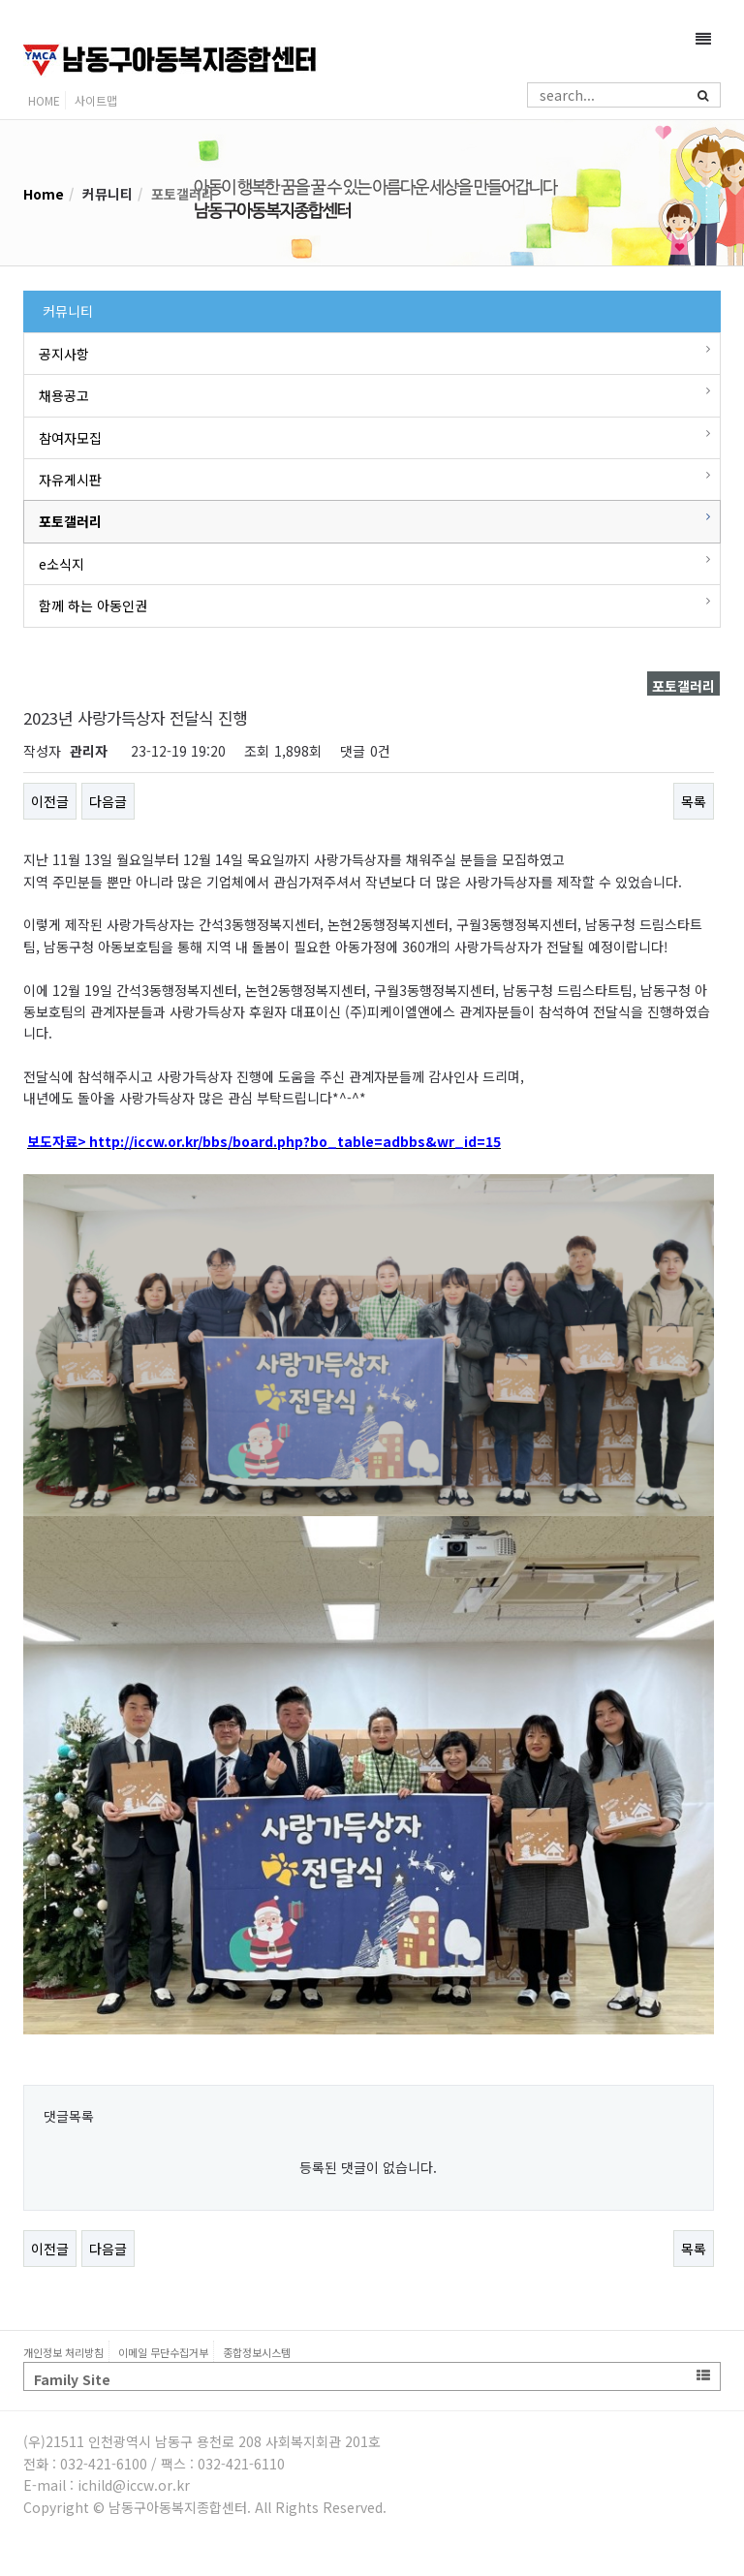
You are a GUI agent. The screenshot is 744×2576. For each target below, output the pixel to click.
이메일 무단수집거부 (163, 2352)
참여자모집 (70, 438)
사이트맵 (96, 100)
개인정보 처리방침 (63, 2352)
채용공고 (64, 395)
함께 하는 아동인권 (93, 605)
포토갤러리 (70, 521)
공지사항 (64, 353)
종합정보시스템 (257, 2352)
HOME (44, 100)
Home (43, 193)
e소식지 (61, 564)
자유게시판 (70, 479)
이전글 (50, 801)
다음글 (108, 801)
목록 (693, 801)
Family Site (372, 2379)
